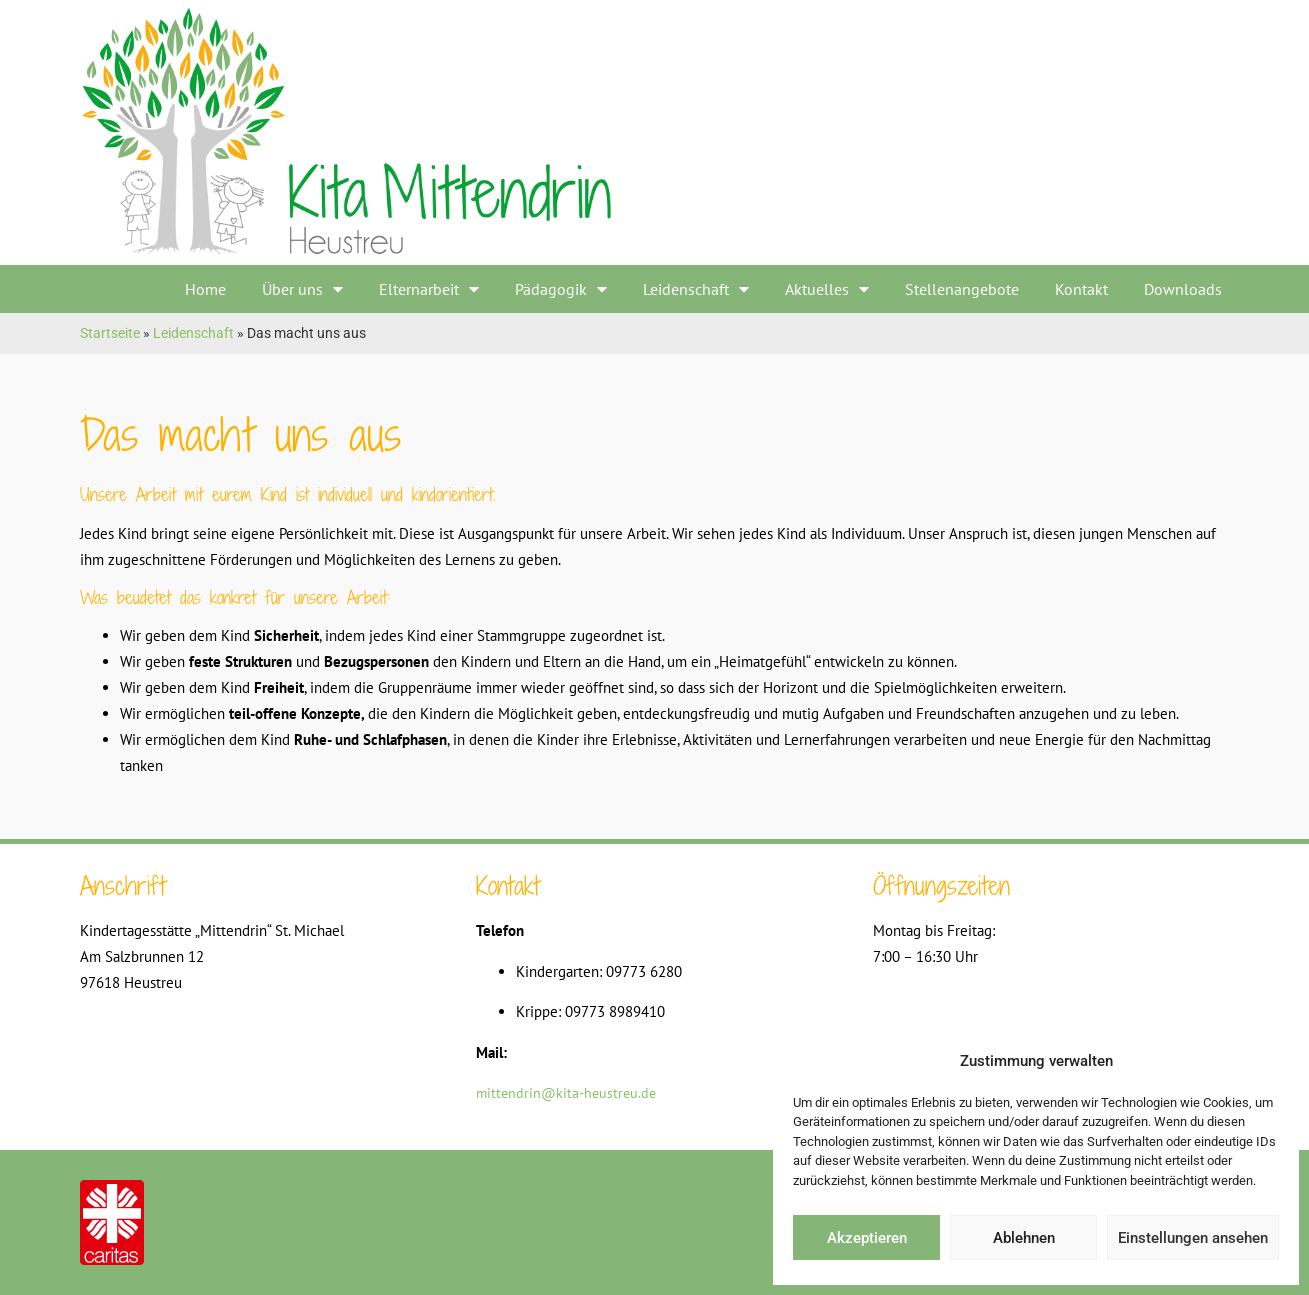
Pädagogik (561, 289)
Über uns (302, 289)
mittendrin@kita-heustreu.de (566, 1093)
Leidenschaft (696, 289)
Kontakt (1081, 289)
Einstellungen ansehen (1193, 1238)
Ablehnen (1024, 1238)
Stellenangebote (962, 289)
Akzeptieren (867, 1238)
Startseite (110, 333)
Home (205, 289)
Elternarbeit (429, 289)
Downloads (1183, 289)
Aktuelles (827, 289)
